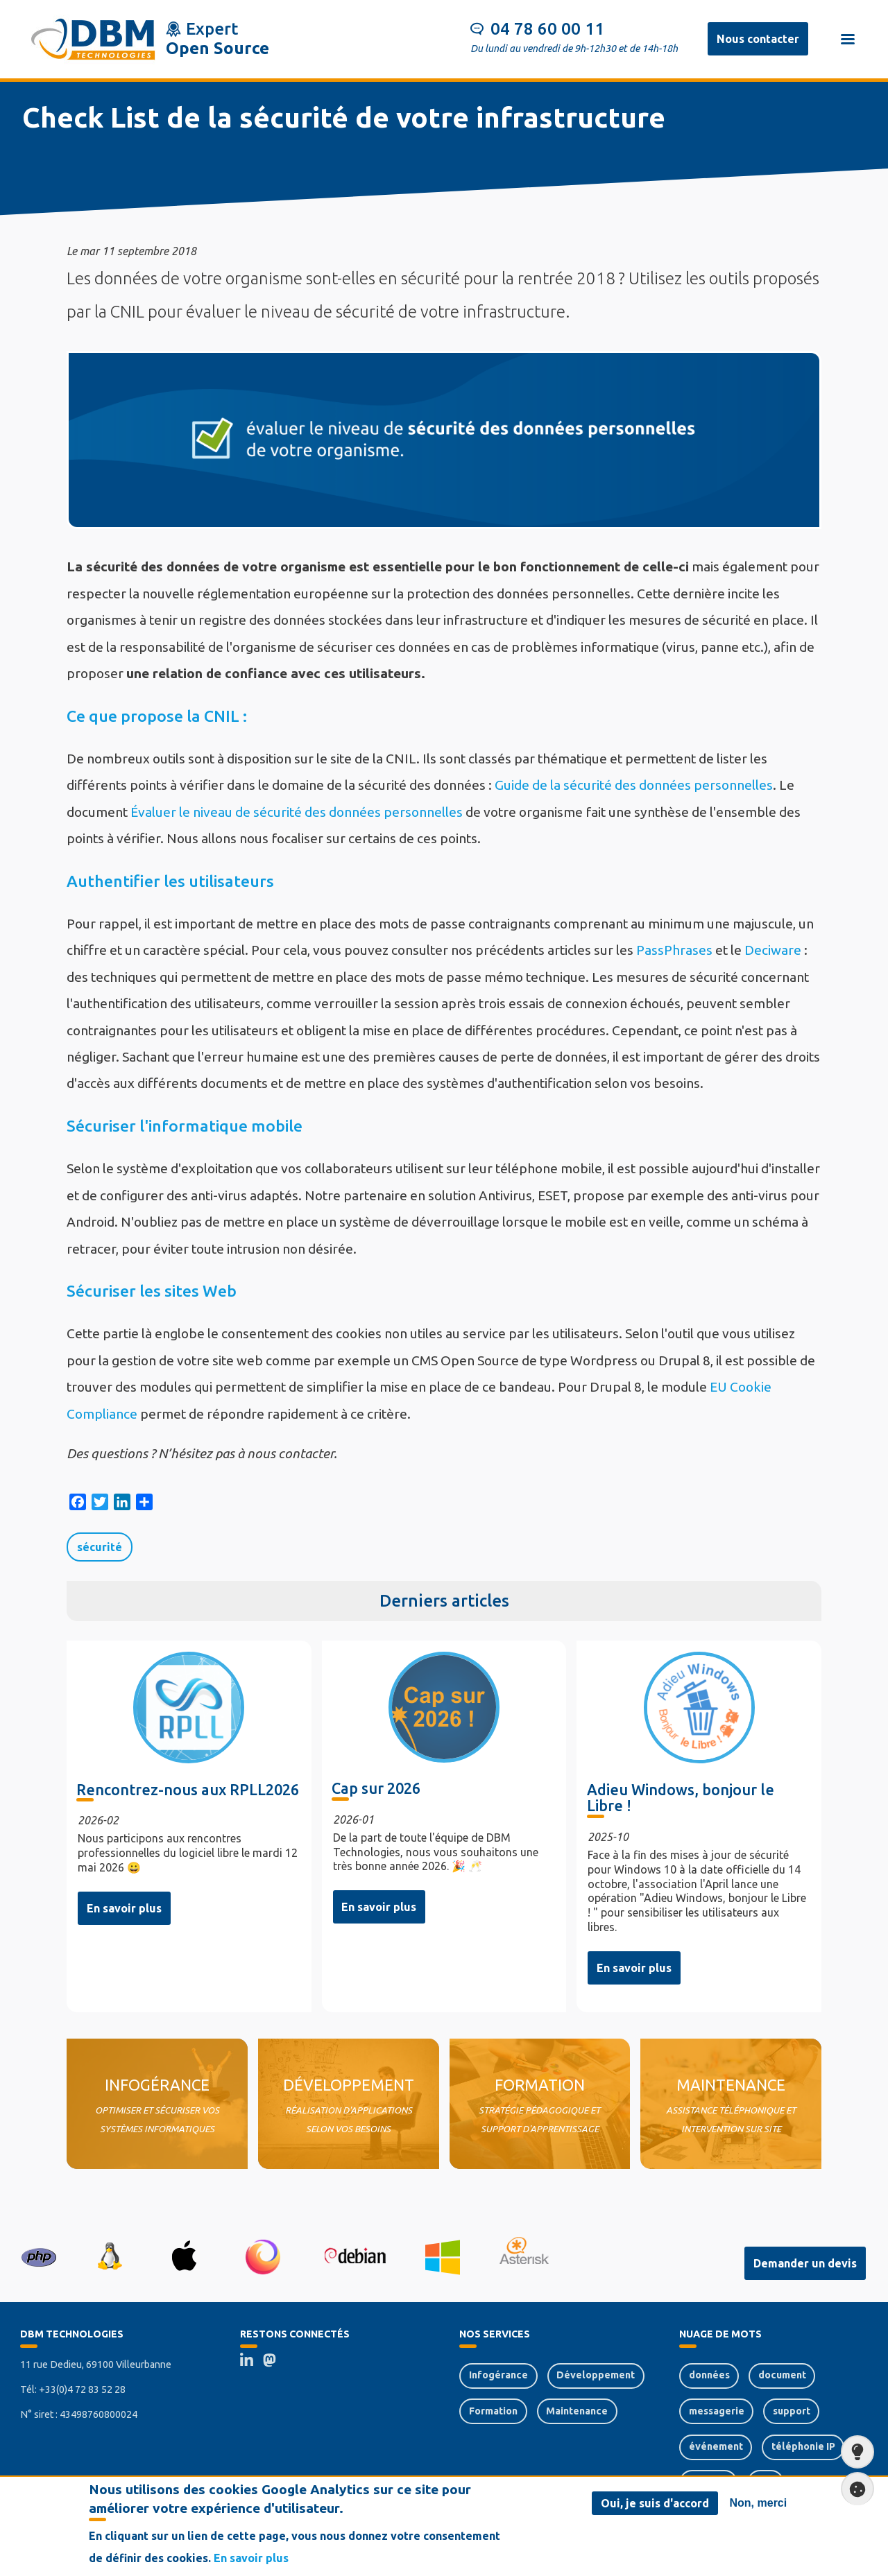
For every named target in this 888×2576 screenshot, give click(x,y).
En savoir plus (124, 1908)
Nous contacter (758, 39)
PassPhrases (674, 950)
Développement (595, 2374)
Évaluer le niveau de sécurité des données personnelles (296, 812)
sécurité (99, 1547)
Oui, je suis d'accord (655, 2503)
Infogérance (498, 2374)
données (709, 2374)
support (791, 2411)
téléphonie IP (803, 2446)
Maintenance (577, 2411)
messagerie (716, 2411)
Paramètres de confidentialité (853, 2489)
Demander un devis (805, 2263)
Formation (493, 2411)
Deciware (772, 950)
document (782, 2374)
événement (716, 2446)
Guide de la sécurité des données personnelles (634, 785)
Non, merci (758, 2503)
